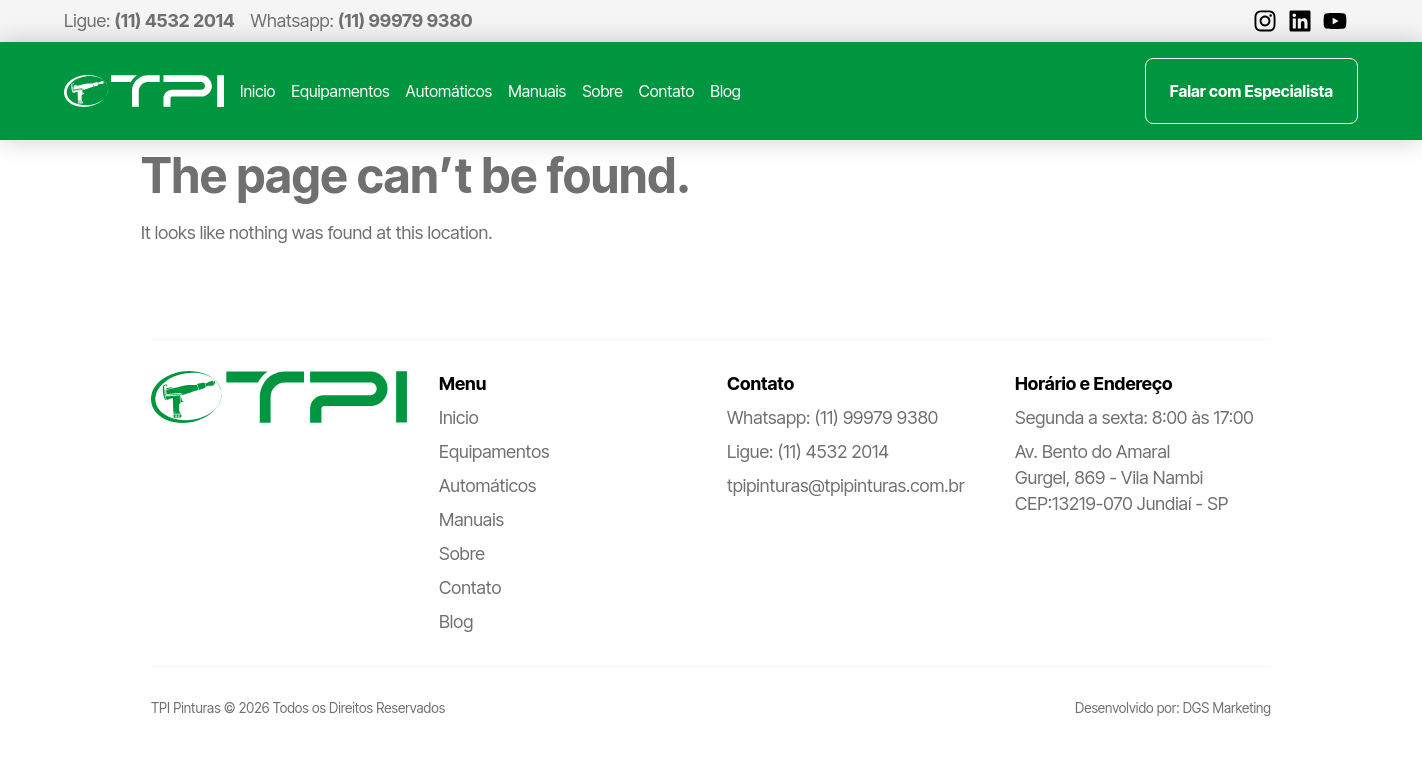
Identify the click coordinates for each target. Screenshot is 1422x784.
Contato (666, 91)
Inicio (257, 91)
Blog (725, 91)
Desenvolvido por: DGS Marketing (1173, 708)
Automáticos (449, 91)
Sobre (602, 91)
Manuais (537, 91)
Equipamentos (340, 91)
